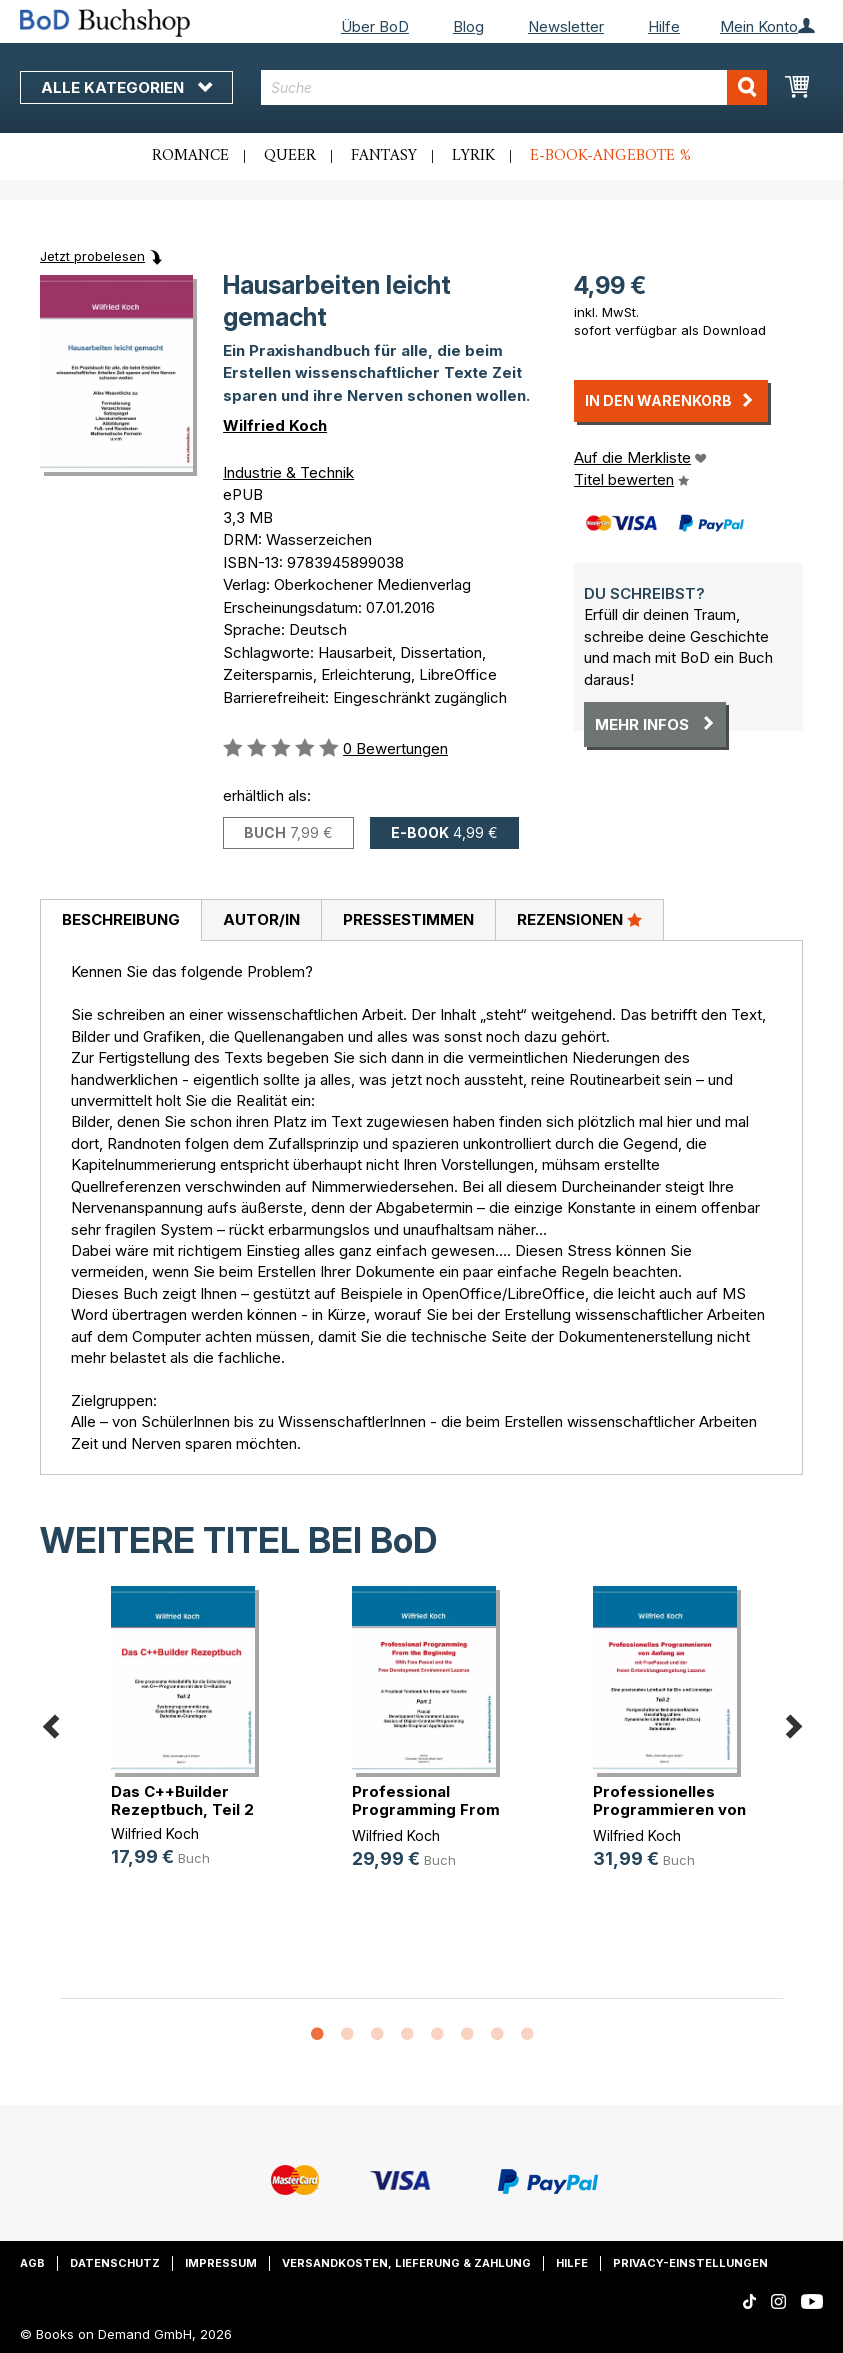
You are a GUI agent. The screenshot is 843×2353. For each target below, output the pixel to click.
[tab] (120, 921)
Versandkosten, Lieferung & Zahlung (406, 2263)
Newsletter (566, 26)
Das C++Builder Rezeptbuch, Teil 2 (182, 1800)
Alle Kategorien (126, 87)
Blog (468, 26)
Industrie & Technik (288, 472)
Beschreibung (121, 919)
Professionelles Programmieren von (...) (669, 1809)
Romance (190, 156)
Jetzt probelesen (92, 256)
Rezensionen (579, 919)
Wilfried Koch (275, 425)
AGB (32, 2263)
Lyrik (473, 156)
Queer (290, 156)
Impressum (221, 2263)
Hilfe (664, 26)
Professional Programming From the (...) (426, 1809)
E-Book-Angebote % (610, 156)
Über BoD (375, 26)
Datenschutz (115, 2263)
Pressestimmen (408, 919)
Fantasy (384, 156)
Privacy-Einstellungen (690, 2263)
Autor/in (261, 919)
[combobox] (514, 87)
